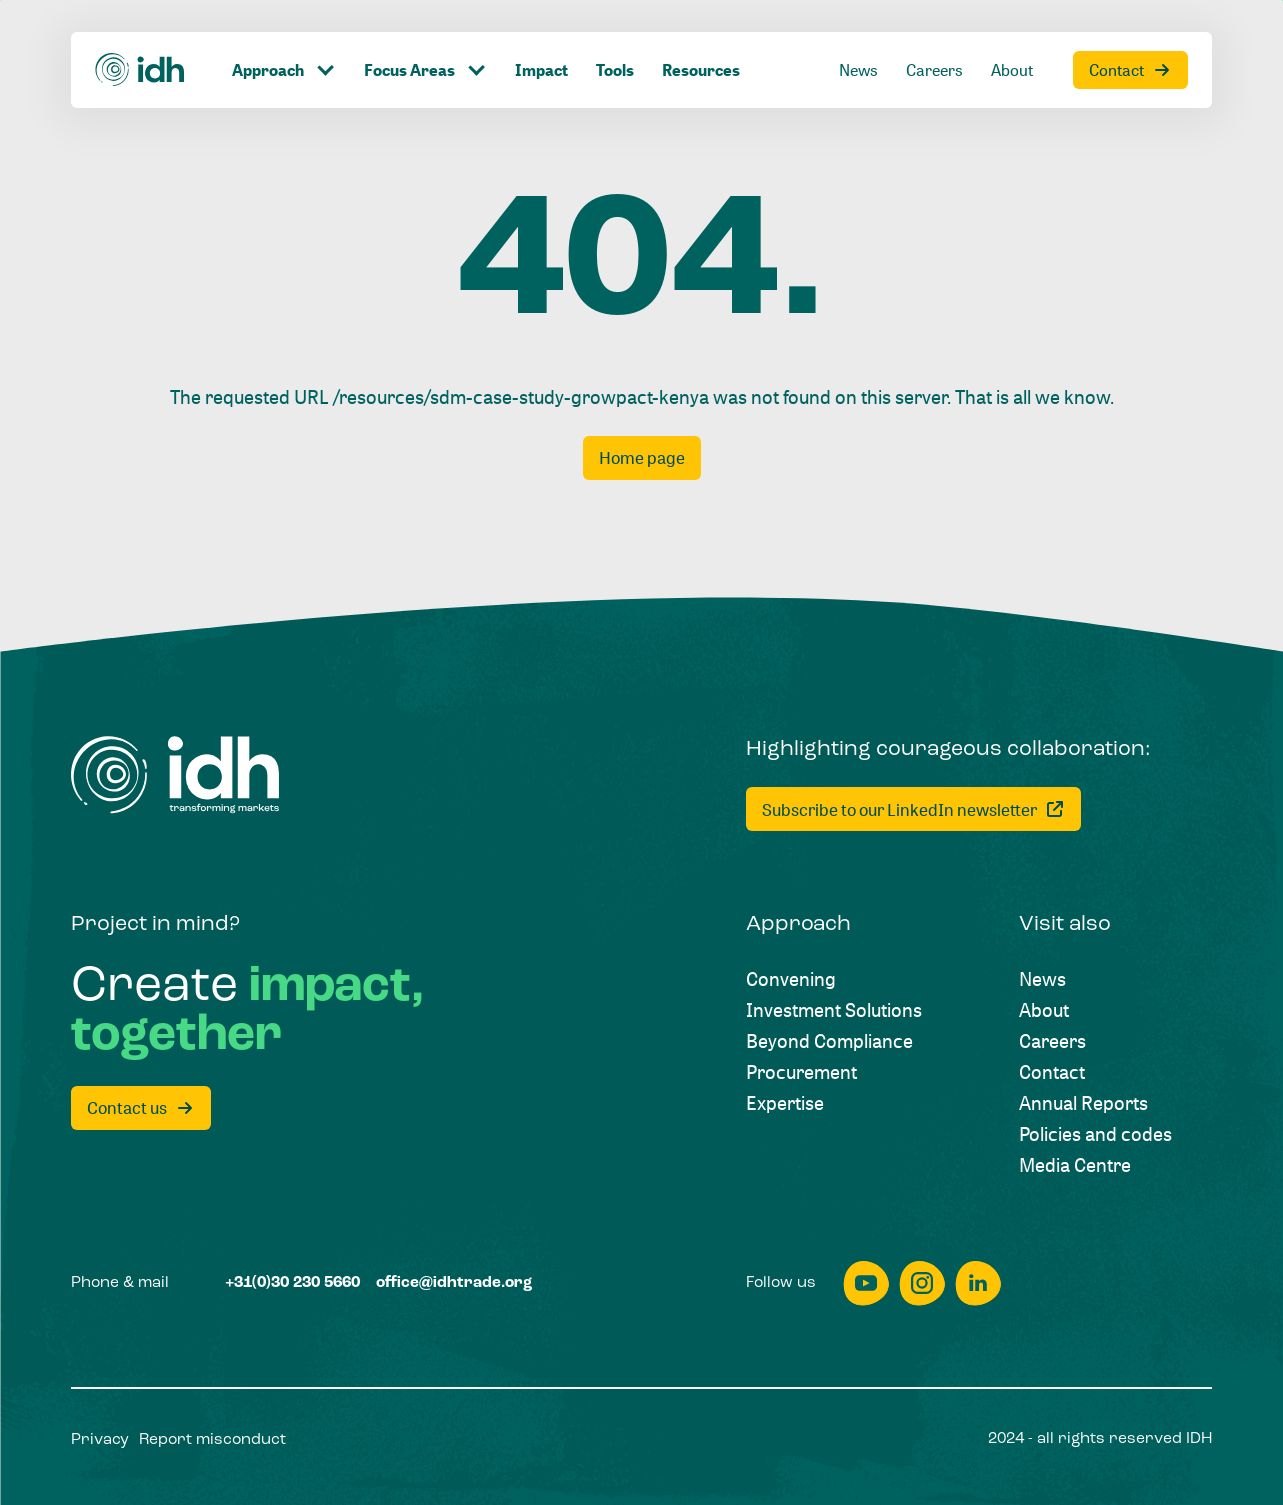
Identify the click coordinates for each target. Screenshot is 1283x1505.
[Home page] (642, 458)
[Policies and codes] (1095, 1133)
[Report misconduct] (212, 1441)
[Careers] (934, 70)
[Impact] (541, 70)
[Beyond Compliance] (829, 1040)
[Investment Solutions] (834, 1009)
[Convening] (791, 978)
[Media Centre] (1075, 1164)
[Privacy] (100, 1441)
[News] (858, 70)
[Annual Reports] (1083, 1102)
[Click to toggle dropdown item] (284, 70)
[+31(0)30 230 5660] (292, 1284)
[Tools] (615, 70)
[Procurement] (801, 1071)
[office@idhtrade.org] (454, 1284)
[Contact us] (141, 1108)
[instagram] (922, 1283)
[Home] (140, 69)
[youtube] (866, 1283)
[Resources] (701, 70)
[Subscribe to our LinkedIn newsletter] (913, 809)
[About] (1012, 70)
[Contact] (1130, 70)
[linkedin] (978, 1283)
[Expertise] (785, 1102)
